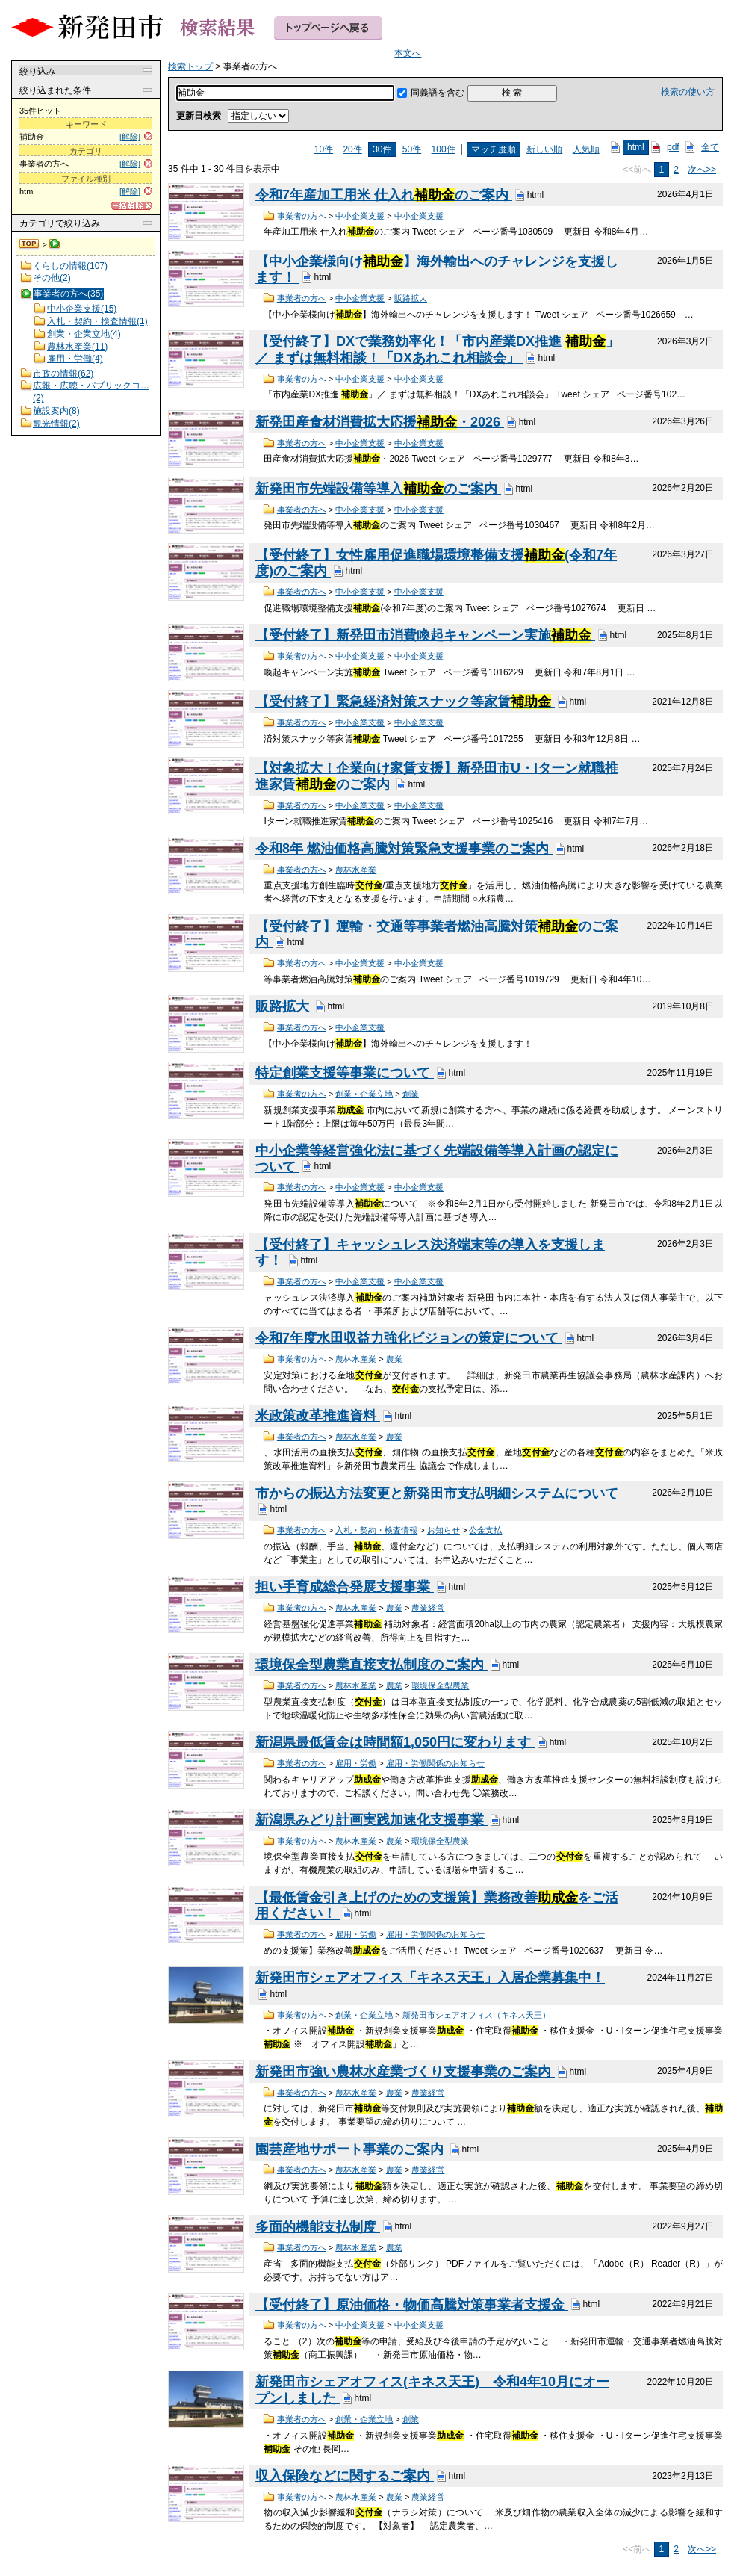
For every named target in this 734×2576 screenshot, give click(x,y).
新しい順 (544, 149)
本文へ (407, 53)
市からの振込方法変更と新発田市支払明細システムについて (436, 1493)
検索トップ (29, 244)
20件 (352, 149)
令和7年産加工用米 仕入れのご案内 (383, 195)
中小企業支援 (360, 215)
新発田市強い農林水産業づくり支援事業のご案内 (405, 2071)
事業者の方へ (301, 215)
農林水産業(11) (77, 346)
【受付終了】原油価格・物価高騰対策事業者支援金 (411, 2304)
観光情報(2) (56, 423)
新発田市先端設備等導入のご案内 (378, 488)
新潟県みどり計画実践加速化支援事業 (371, 1819)
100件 (443, 149)
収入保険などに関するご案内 (344, 2475)
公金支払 (485, 1530)
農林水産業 (355, 869)
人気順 (586, 149)
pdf (673, 147)
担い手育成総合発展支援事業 (344, 1586)
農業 (394, 1358)
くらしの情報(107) (70, 266)
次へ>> (702, 169)
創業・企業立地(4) (84, 334)
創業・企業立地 (364, 1093)
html (635, 147)
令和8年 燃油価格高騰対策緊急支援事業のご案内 (404, 848)
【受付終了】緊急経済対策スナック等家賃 (405, 701)
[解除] (129, 136)
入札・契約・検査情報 (376, 1530)
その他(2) (52, 278)
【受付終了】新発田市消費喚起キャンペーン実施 (425, 635)
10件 (323, 149)
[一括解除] (131, 206)
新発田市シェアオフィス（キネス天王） (476, 2014)
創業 (410, 1093)
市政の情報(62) (63, 373)
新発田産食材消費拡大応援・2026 (379, 422)
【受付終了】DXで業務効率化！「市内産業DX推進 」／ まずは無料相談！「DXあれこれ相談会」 (437, 349)
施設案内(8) (56, 411)
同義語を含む (437, 92)
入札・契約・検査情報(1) (97, 321)
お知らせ (443, 1530)
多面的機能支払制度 (317, 2227)
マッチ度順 (493, 149)
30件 (382, 149)
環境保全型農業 (440, 1685)
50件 (411, 149)
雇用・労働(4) (75, 358)
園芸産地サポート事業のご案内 (351, 2149)
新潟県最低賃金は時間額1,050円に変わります (395, 1742)
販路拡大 (410, 298)
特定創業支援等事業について (344, 1072)
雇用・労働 (355, 1763)
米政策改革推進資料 (317, 1415)
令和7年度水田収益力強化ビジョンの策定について (408, 1338)
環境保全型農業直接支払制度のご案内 (371, 1664)
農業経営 (427, 1607)
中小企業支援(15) (81, 308)
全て (710, 147)
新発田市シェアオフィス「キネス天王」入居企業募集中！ (430, 1977)
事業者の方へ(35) (68, 293)
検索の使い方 (688, 92)
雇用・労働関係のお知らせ (435, 1763)
